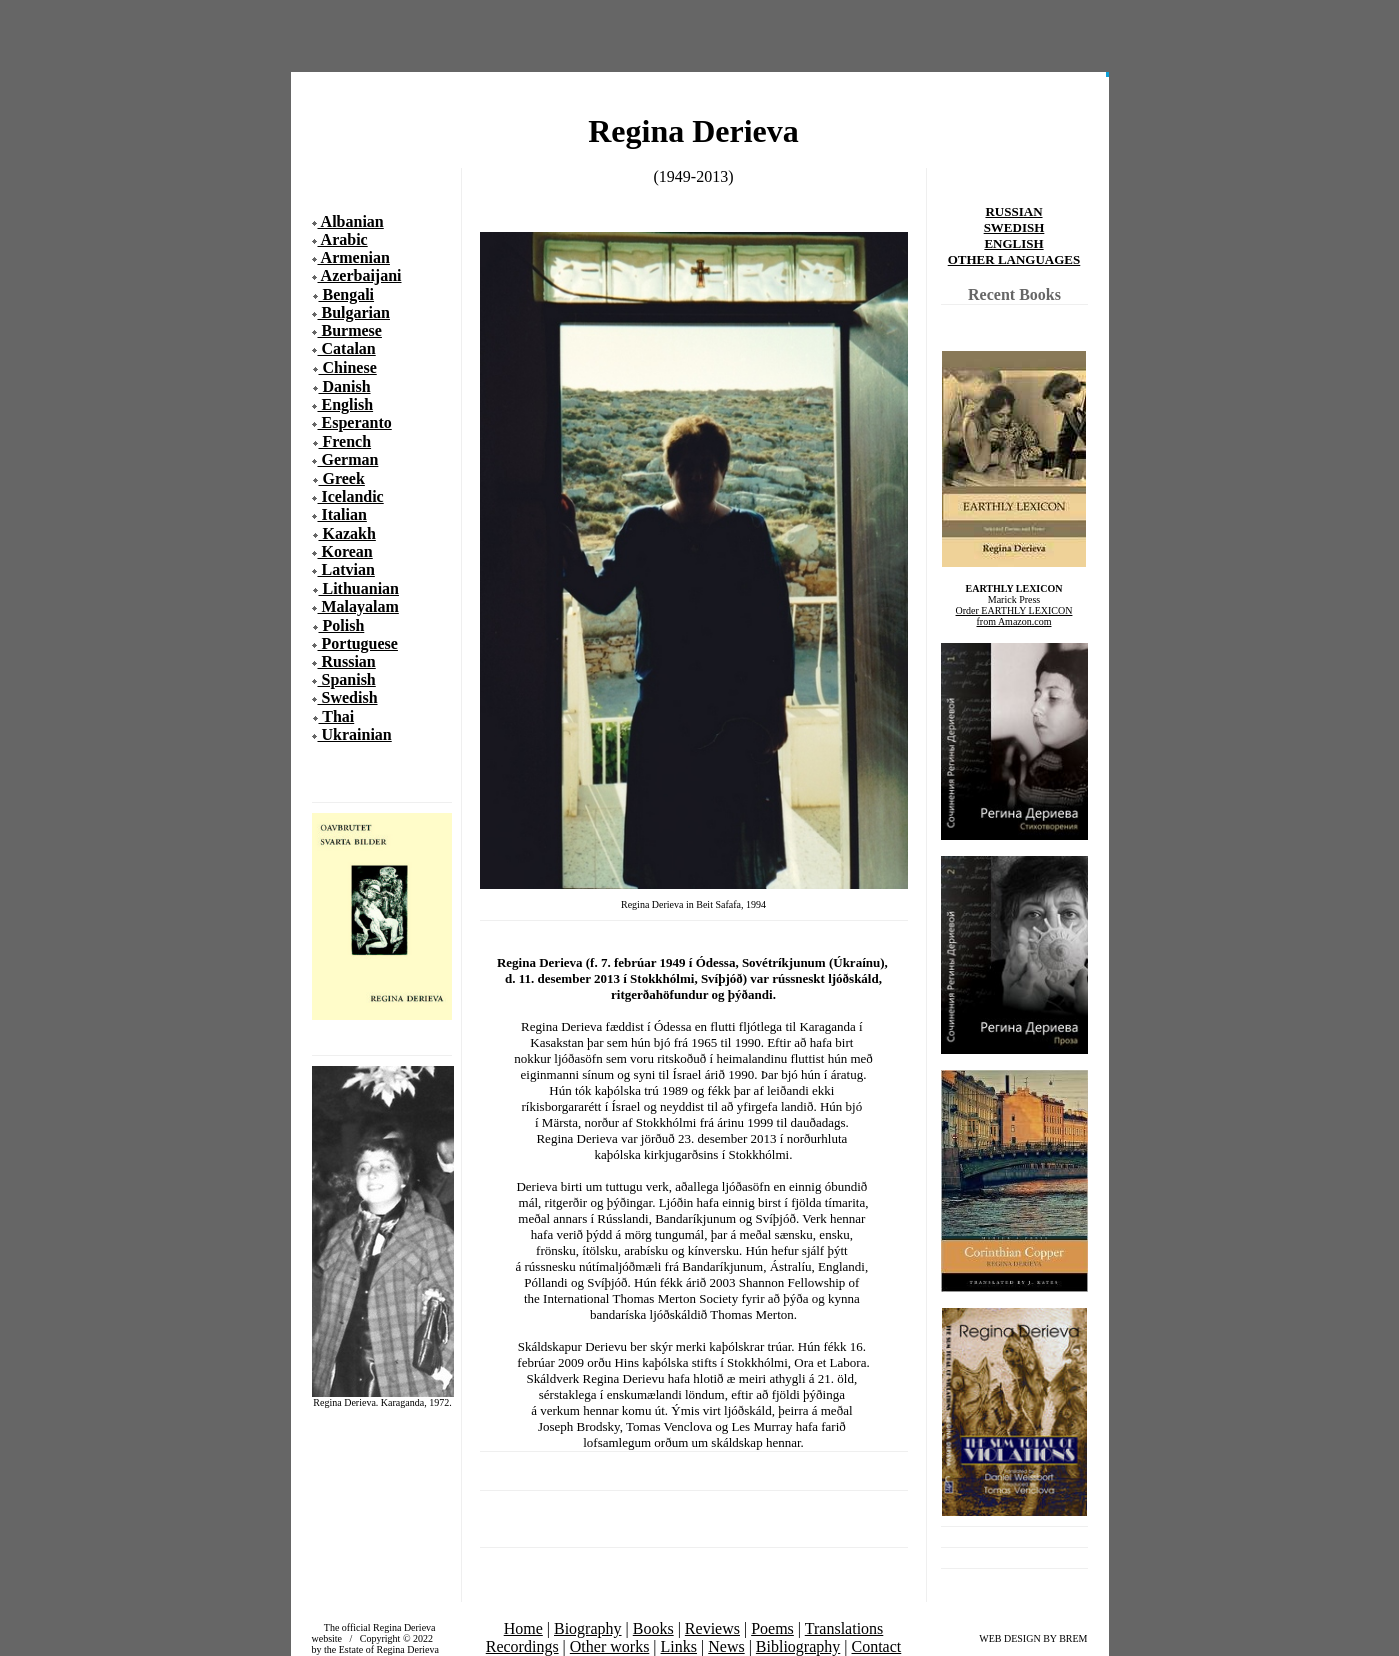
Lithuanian (359, 588)
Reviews (712, 1628)
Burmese (350, 330)
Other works (610, 1646)
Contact (877, 1646)
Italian (342, 514)
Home (523, 1628)
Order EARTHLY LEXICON (1014, 610)
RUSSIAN (1013, 211)
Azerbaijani (360, 275)
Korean (345, 551)
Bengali (347, 294)
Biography (588, 1628)
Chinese (348, 367)
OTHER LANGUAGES (1014, 259)
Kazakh (347, 533)
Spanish (347, 679)
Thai (337, 716)
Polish (342, 625)
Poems (772, 1628)
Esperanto (355, 422)
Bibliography (798, 1646)
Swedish (348, 697)
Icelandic (351, 496)
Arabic (343, 239)
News (726, 1646)
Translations (844, 1628)
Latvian (346, 569)
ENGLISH (1013, 243)
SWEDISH (1014, 227)
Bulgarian (354, 312)
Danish (345, 386)
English (346, 404)
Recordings (522, 1646)
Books (653, 1628)
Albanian (351, 221)
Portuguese (358, 643)
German (348, 459)
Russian (347, 661)
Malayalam (358, 606)
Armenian (354, 257)
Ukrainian (355, 734)
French (345, 441)
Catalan (347, 348)
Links (679, 1646)
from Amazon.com (1014, 621)
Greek (342, 478)
